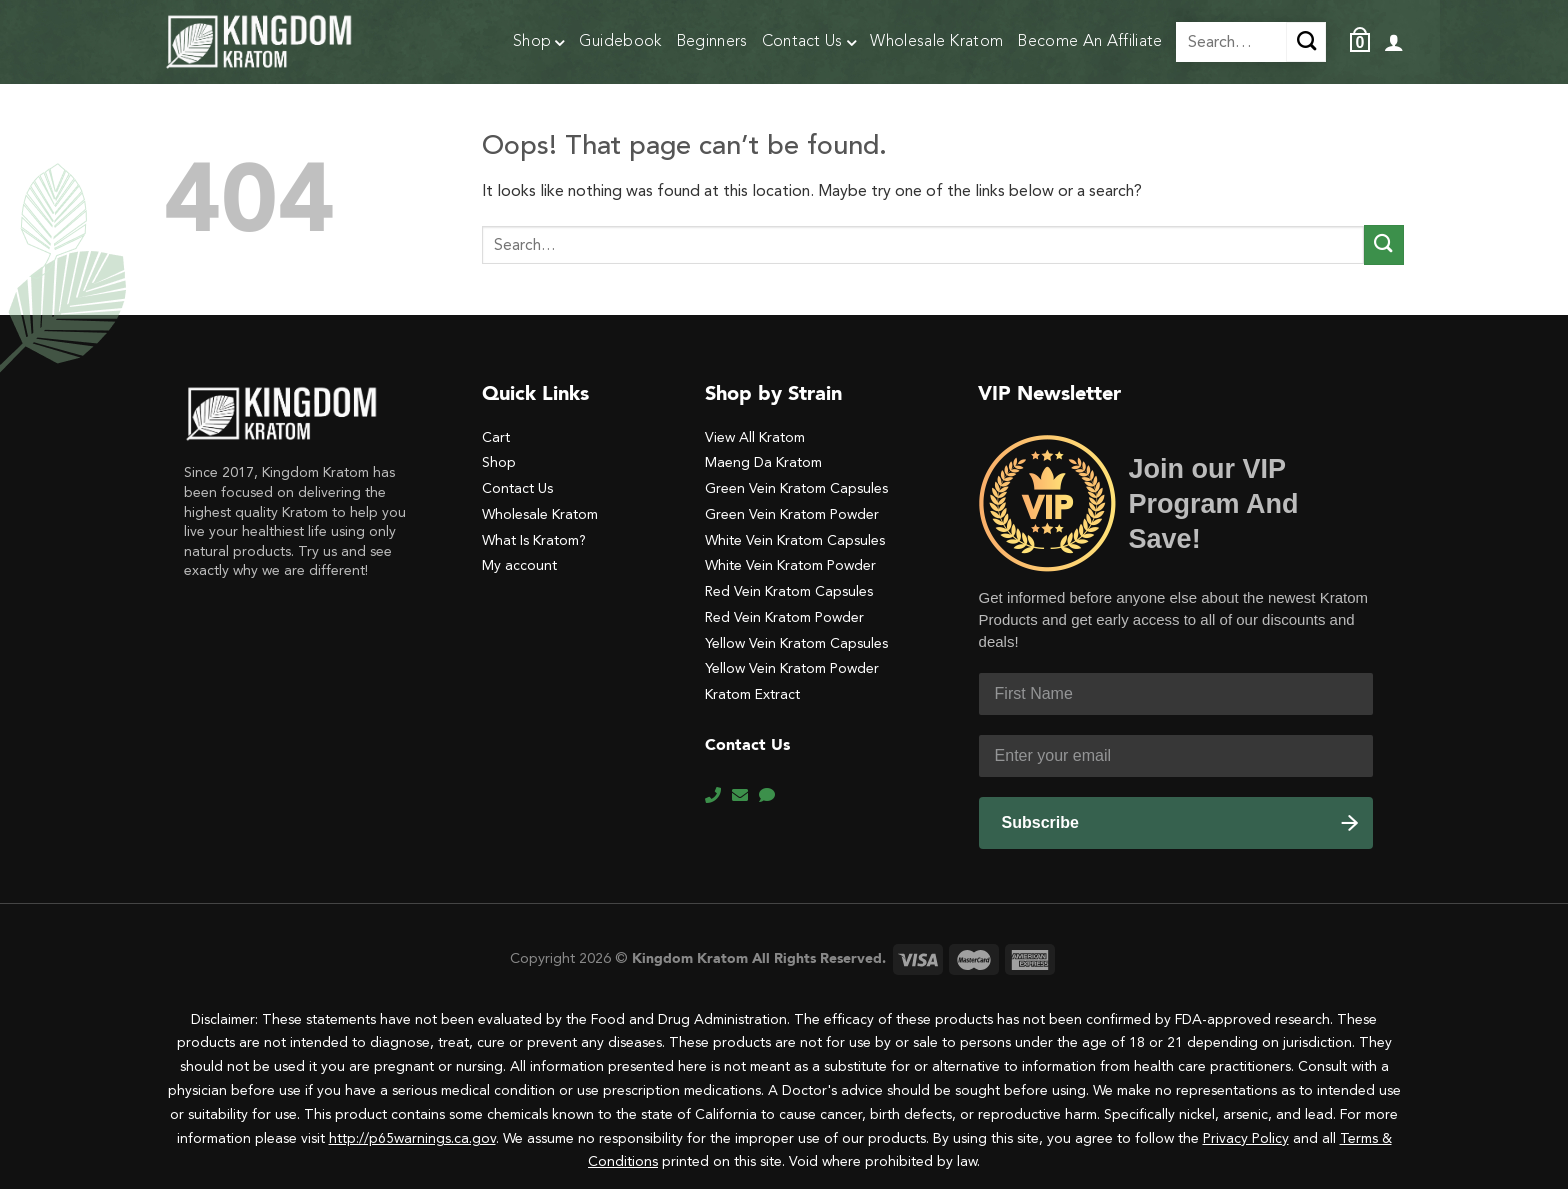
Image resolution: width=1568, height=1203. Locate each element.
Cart (496, 451)
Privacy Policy (1246, 1152)
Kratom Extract (752, 708)
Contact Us (809, 44)
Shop (539, 44)
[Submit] (1384, 258)
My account (519, 579)
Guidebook (620, 42)
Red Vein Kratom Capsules (789, 605)
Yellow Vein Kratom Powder (792, 682)
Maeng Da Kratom (763, 476)
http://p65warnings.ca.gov (412, 1152)
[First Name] (1176, 708)
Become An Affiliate (1089, 42)
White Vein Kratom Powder (790, 579)
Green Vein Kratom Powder (792, 528)
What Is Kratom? (534, 554)
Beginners (712, 42)
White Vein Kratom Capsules (795, 554)
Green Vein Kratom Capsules (796, 502)
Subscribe (1040, 836)
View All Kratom (755, 451)
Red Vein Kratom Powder (784, 631)
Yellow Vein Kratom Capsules (796, 657)
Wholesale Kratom (936, 42)
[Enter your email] (1176, 770)
